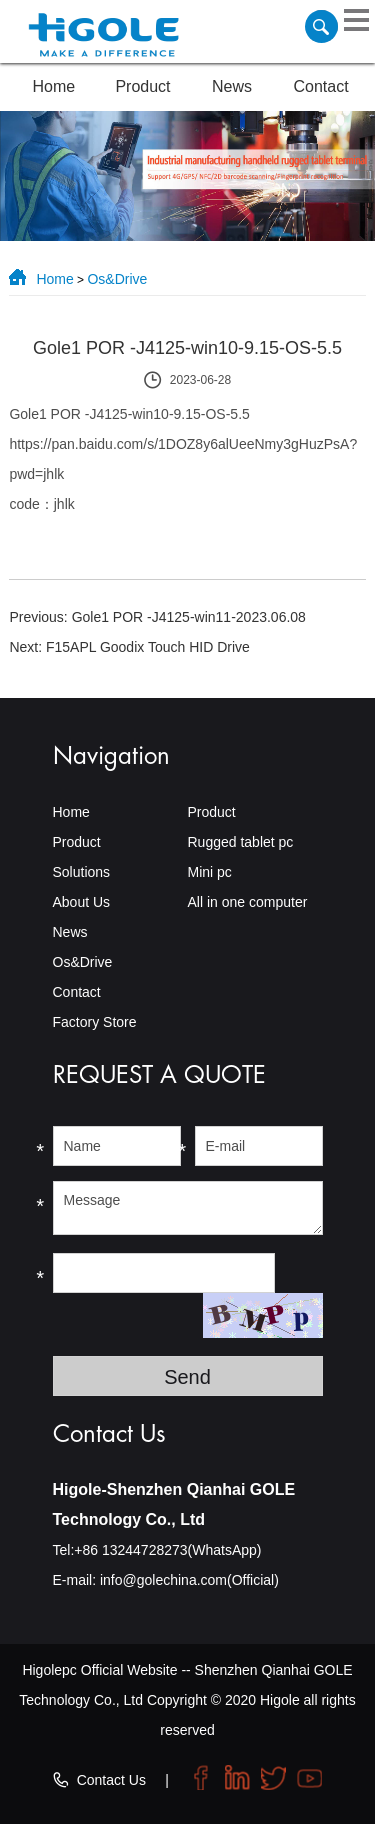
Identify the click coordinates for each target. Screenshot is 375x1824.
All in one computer (247, 902)
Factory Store (95, 1022)
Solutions (82, 872)
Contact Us (111, 1780)
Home (54, 86)
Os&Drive (117, 279)
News (232, 86)
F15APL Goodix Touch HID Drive (148, 647)
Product (142, 86)
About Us (82, 902)
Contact (321, 86)
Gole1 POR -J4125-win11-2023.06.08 (189, 617)
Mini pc (209, 872)
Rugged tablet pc (240, 842)
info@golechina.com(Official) (189, 1580)
